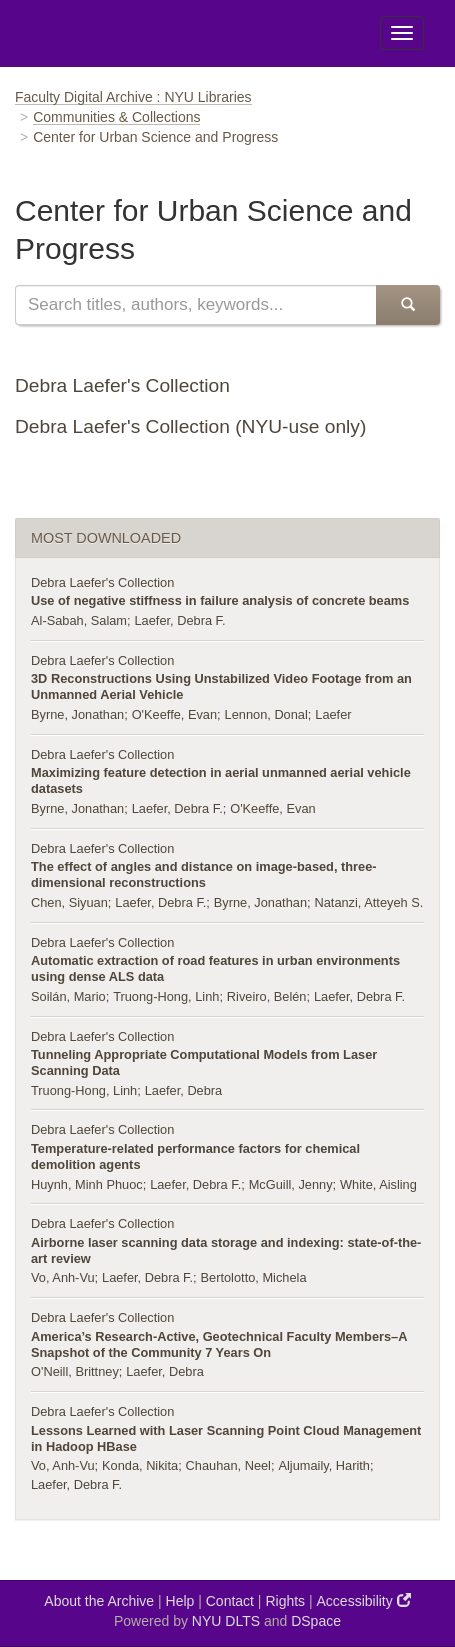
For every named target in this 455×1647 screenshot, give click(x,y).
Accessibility (364, 1600)
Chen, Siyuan (69, 902)
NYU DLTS (226, 1621)
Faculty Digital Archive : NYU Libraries (133, 97)
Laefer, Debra (184, 1090)
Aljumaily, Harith (324, 1465)
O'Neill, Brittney (75, 1371)
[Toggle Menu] (402, 33)
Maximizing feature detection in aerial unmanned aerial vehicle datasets (221, 780)
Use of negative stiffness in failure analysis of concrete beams (220, 600)
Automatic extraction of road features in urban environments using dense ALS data (215, 968)
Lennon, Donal (266, 714)
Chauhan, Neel (228, 1465)
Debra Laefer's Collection (122, 385)
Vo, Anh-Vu (63, 1277)
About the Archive (99, 1601)
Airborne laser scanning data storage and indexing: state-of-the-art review (226, 1250)
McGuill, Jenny (291, 1184)
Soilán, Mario (68, 996)
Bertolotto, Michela (254, 1277)
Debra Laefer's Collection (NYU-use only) (190, 426)
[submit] (408, 305)
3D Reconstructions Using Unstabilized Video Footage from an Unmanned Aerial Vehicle (221, 686)
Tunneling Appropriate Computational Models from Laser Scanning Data (204, 1062)
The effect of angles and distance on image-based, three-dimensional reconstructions (204, 874)
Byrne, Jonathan (77, 714)
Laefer (333, 714)
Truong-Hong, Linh (166, 996)
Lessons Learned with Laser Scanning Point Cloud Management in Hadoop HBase (226, 1438)
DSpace (316, 1621)
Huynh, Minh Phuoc (87, 1184)
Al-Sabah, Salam (79, 620)
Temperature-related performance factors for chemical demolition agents (195, 1156)
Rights (285, 1601)
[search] (195, 305)
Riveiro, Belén (267, 996)
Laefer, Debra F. (179, 620)
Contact (230, 1601)
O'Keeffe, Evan (174, 714)
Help (180, 1601)
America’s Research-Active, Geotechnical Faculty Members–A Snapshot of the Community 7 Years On (219, 1344)
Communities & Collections (116, 117)
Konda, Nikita (140, 1465)
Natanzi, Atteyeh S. (368, 902)
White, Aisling (378, 1184)
